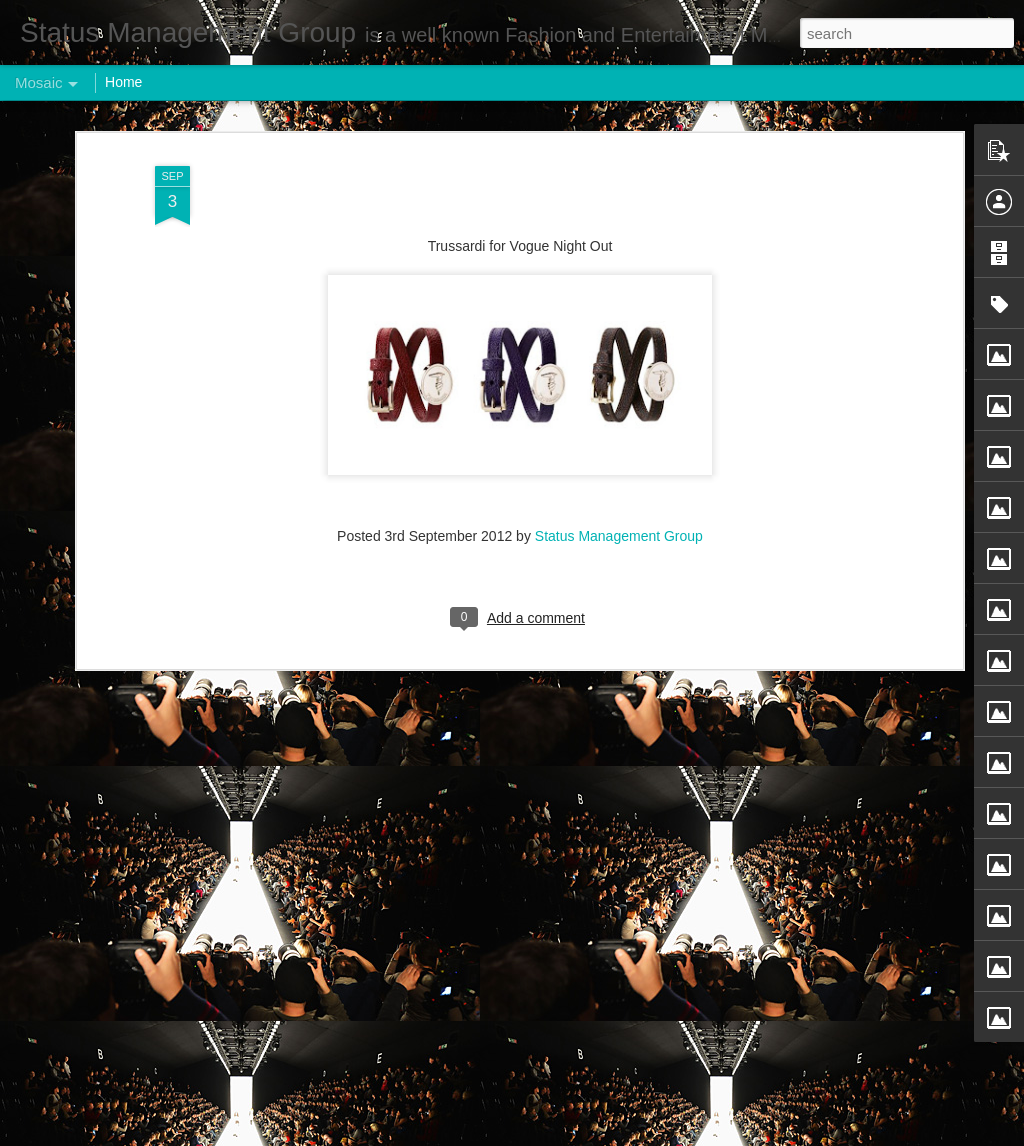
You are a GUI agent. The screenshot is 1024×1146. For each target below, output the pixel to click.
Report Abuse (633, 1135)
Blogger (574, 1135)
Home (123, 82)
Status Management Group (619, 345)
